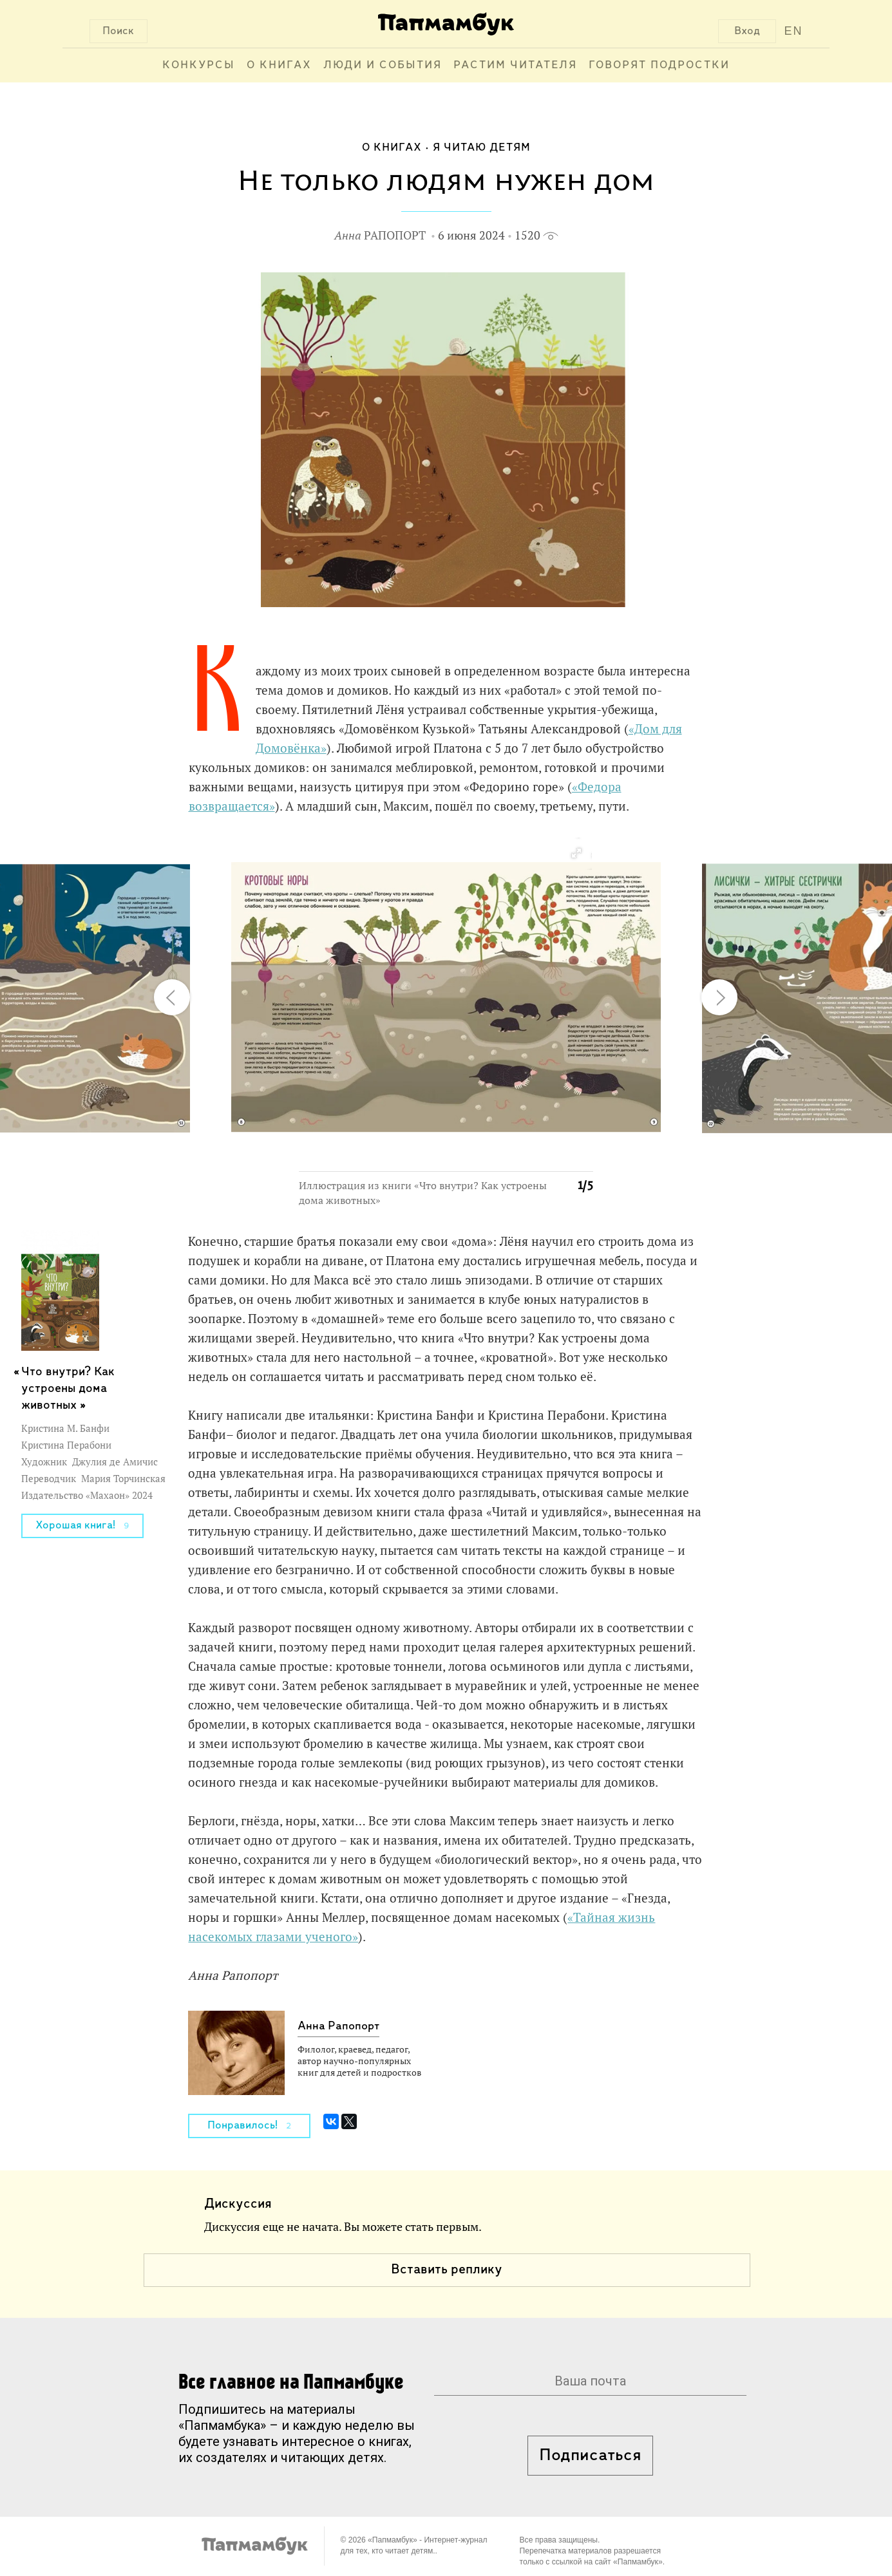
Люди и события (382, 65)
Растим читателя (515, 65)
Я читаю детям (482, 148)
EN (793, 30)
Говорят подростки (659, 65)
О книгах (279, 65)
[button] (576, 854)
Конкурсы (198, 65)
